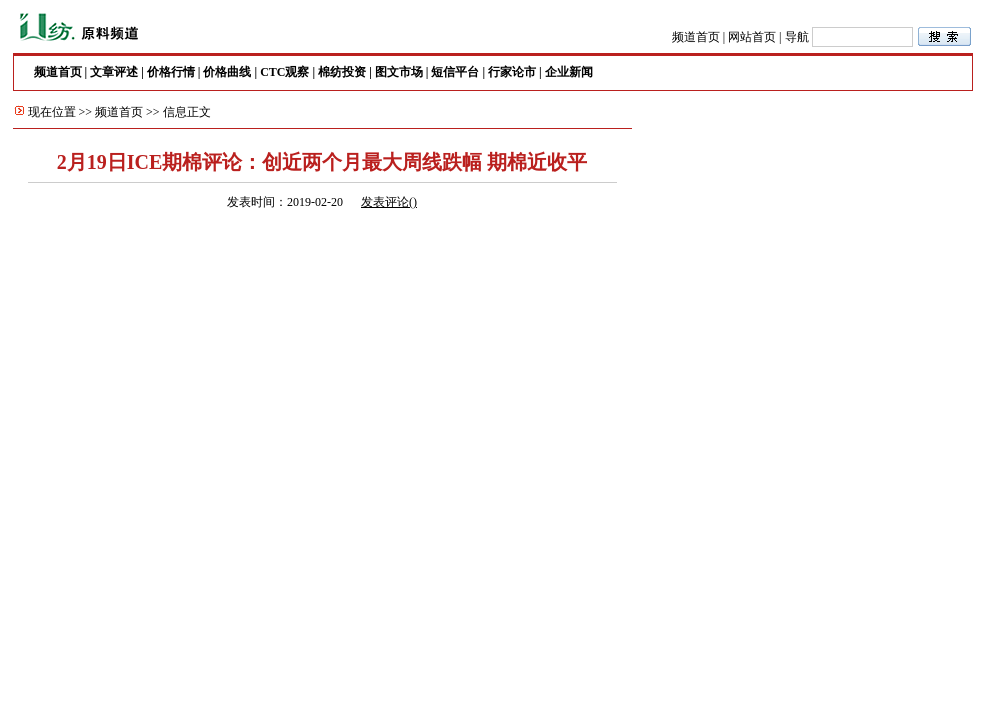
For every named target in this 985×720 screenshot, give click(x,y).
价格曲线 (227, 72)
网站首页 (752, 37)
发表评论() (389, 202)
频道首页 (696, 37)
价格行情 (171, 72)
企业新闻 (569, 72)
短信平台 (455, 72)
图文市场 (399, 72)
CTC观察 (284, 72)
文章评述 (114, 72)
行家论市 (512, 72)
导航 (797, 37)
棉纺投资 (342, 72)
